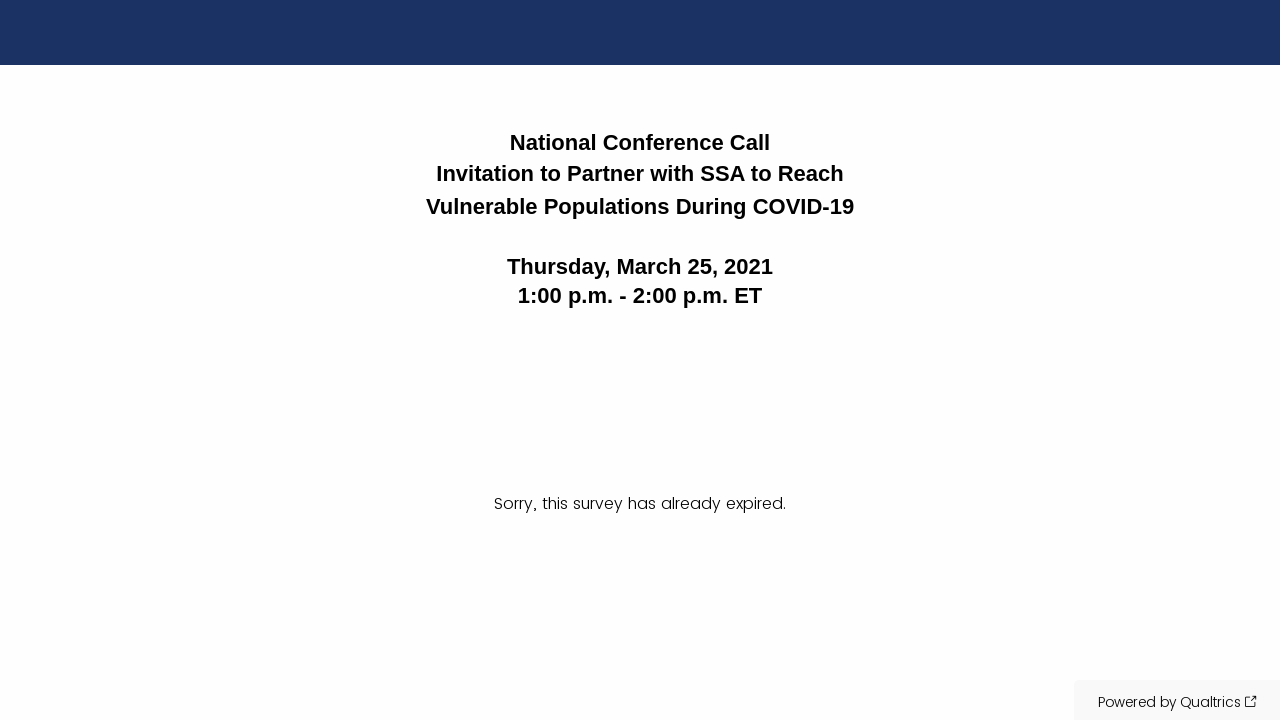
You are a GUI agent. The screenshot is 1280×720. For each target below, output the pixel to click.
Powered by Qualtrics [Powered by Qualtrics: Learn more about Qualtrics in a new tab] (1169, 702)
